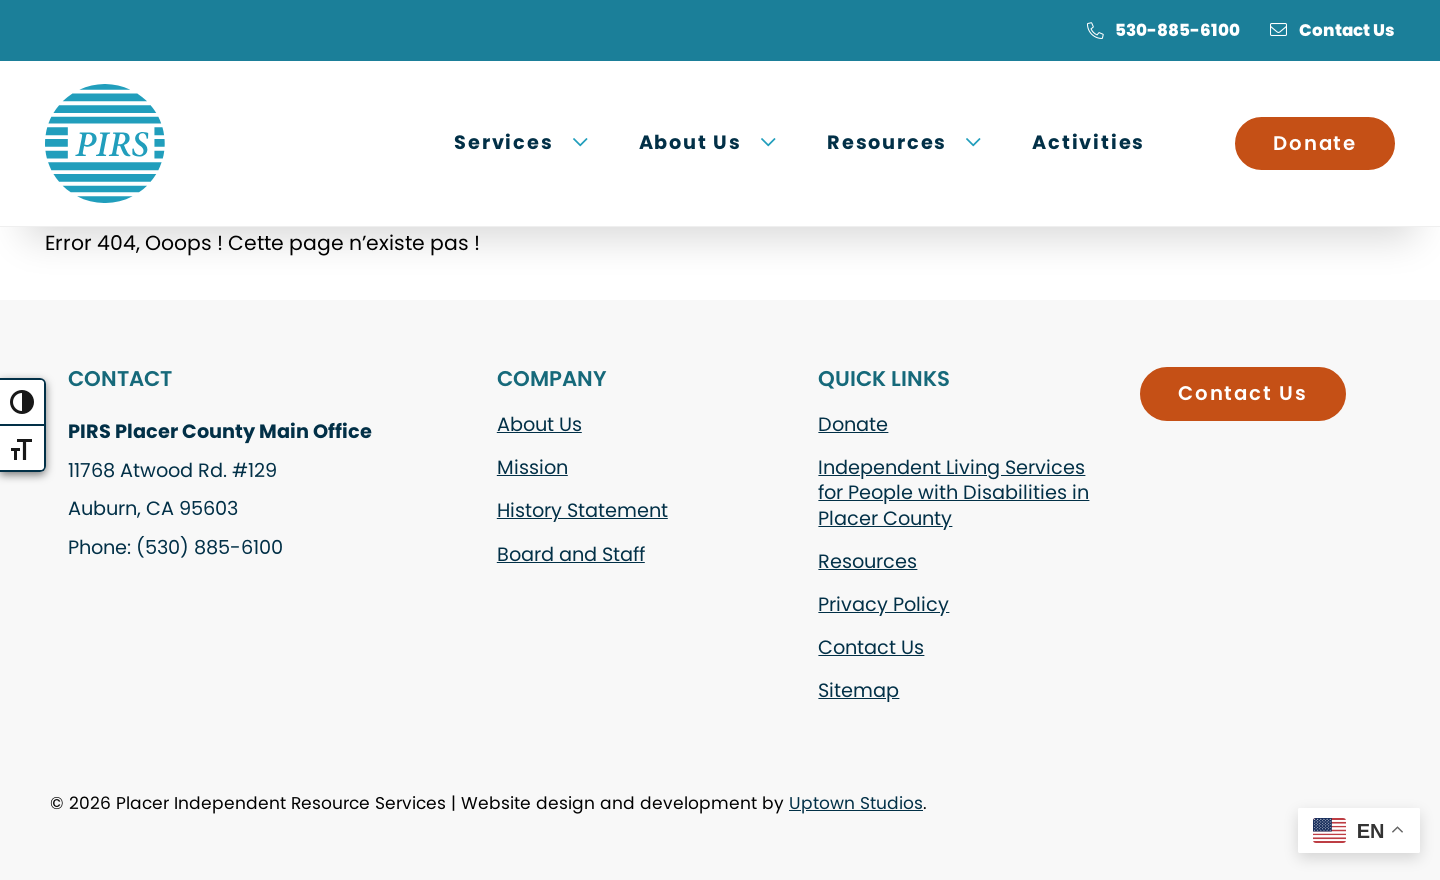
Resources (867, 561)
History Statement (582, 510)
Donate (1315, 143)
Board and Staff (571, 554)
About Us (539, 424)
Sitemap (858, 690)
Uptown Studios (856, 803)
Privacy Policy (883, 604)
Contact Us (1332, 30)
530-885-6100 (1163, 30)
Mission (532, 467)
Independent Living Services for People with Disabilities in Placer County (953, 492)
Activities (1088, 142)
